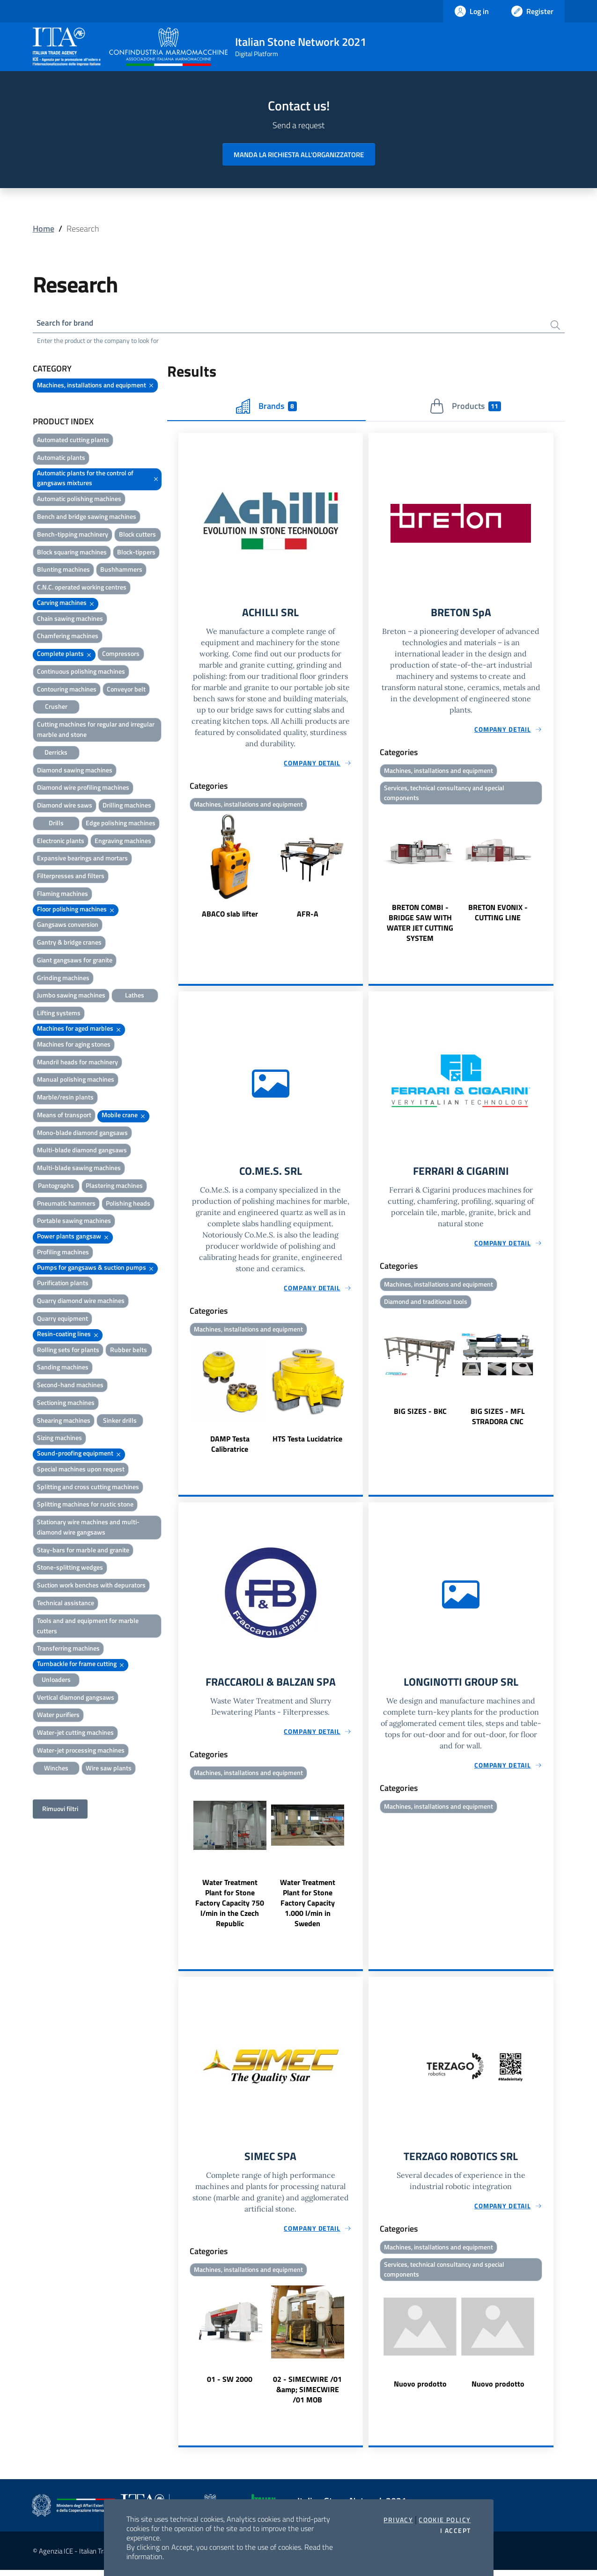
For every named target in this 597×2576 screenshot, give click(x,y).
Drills (56, 824)
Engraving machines (123, 842)
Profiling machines (63, 1253)
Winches (56, 1769)
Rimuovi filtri (60, 1810)
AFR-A (307, 916)
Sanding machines (62, 1368)
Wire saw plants (109, 1769)
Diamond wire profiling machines (83, 788)
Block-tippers (136, 553)
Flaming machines (62, 895)
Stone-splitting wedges (70, 1568)
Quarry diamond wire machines (81, 1302)
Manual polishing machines (75, 1080)
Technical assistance (65, 1604)
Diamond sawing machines (74, 771)
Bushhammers (121, 570)
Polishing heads (128, 1204)
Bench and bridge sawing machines (86, 518)
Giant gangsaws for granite (74, 961)
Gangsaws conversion (67, 926)
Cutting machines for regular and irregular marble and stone (96, 730)
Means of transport (64, 1116)
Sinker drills (120, 1421)
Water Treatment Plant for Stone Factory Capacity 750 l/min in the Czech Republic (229, 1908)
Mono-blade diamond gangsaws (82, 1134)
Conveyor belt (126, 690)
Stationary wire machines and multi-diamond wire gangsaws (88, 1528)
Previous (182, 869)
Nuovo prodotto (420, 2390)
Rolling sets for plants (68, 1351)
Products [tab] (465, 407)
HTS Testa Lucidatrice (307, 1442)
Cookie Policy (445, 2520)
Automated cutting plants (73, 441)
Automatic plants (61, 459)
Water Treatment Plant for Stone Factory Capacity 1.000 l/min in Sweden (307, 1908)
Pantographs (56, 1187)
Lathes (134, 996)
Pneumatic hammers (66, 1204)
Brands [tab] (266, 407)
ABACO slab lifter (230, 916)
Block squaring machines (72, 553)
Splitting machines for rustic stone (85, 1505)
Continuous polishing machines (81, 672)
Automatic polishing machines (79, 500)
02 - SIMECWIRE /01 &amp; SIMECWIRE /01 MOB (307, 2395)
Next (358, 869)
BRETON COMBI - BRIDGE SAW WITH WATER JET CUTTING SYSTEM (420, 926)
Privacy (398, 2520)
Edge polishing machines (120, 824)
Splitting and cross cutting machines (88, 1488)
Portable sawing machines (74, 1222)
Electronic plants (60, 842)
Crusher (56, 708)
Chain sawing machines (70, 620)
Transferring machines (68, 1649)
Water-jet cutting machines (75, 1734)
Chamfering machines (67, 637)
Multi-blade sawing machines (79, 1169)
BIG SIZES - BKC (420, 1415)
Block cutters (137, 535)
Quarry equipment (62, 1319)
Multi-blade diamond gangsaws (82, 1151)
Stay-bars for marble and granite (83, 1551)
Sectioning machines (66, 1404)
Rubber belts (128, 1351)
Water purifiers (58, 1716)
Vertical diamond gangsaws (75, 1698)
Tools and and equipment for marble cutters (88, 1627)
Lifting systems (59, 1014)
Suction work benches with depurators (91, 1586)
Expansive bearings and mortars (82, 859)
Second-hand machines (70, 1386)
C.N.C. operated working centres (81, 588)
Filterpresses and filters (70, 877)
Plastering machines (114, 1187)
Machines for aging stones (74, 1045)
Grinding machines (63, 979)
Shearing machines (63, 1421)
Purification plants (62, 1284)
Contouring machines (66, 690)
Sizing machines (59, 1439)
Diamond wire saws (64, 806)
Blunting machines (63, 570)
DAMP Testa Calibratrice (230, 1448)
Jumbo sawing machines (71, 996)
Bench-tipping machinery (72, 535)
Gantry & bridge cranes (69, 943)
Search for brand (67, 323)
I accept (455, 2530)
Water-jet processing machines (81, 1751)
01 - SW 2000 (229, 2385)
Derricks (55, 753)
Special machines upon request (81, 1470)
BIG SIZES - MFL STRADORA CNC (498, 1421)
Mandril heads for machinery (77, 1063)
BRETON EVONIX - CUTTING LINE (498, 915)
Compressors (121, 655)
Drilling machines (127, 806)
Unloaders (56, 1681)
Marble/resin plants (65, 1098)
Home (43, 228)
